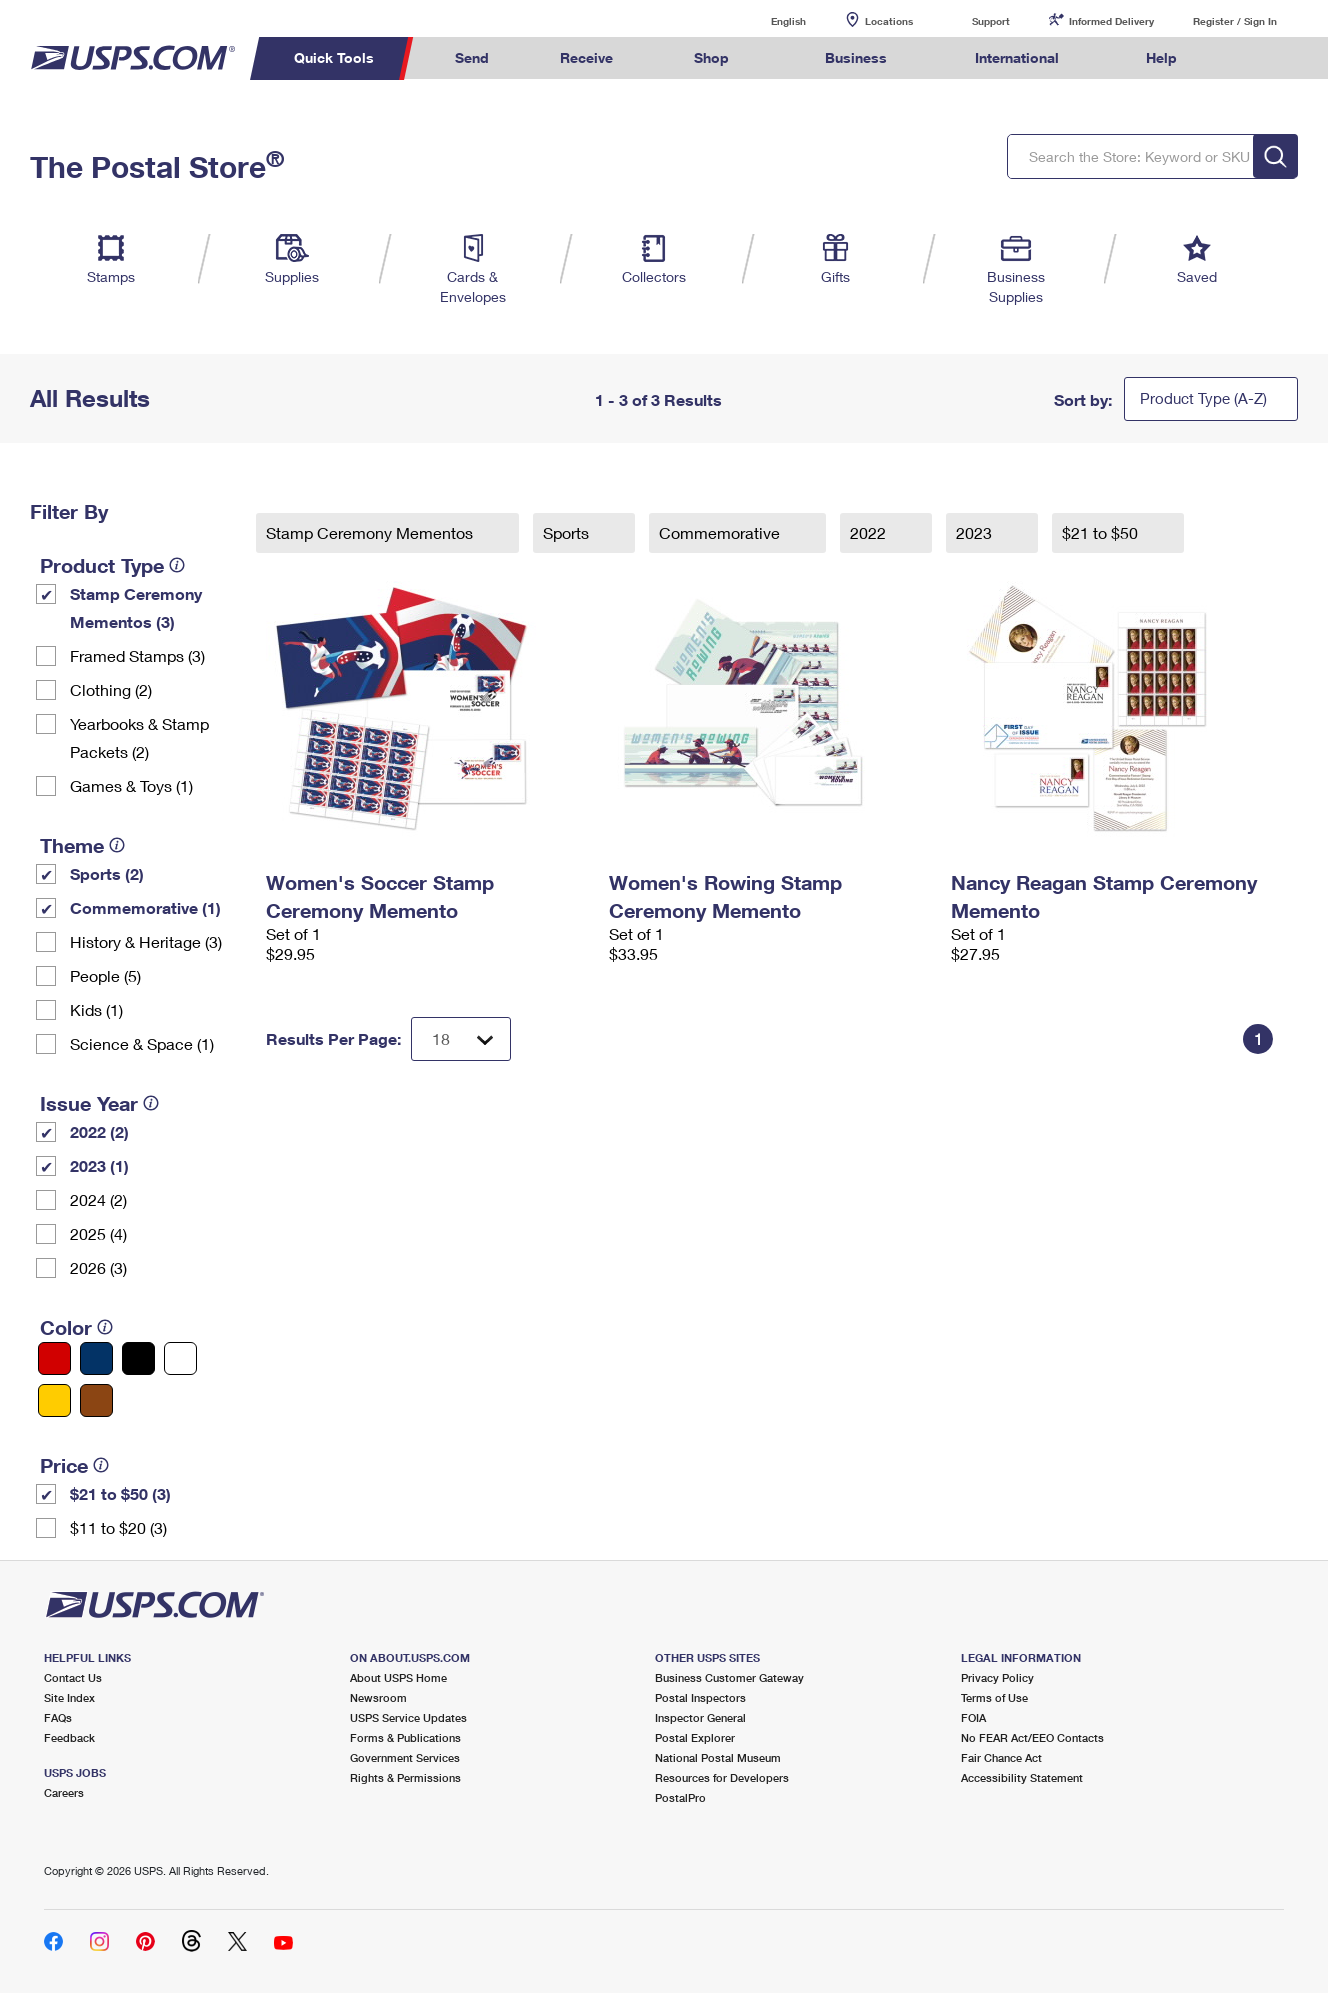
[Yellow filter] (54, 1400)
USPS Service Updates (408, 1717)
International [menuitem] (1017, 57)
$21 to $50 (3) (120, 1493)
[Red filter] (54, 1358)
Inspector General (700, 1717)
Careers (64, 1792)
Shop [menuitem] (711, 57)
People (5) (105, 975)
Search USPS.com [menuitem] (1251, 58)
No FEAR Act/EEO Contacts (1032, 1737)
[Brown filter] (96, 1400)
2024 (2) (98, 1199)
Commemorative (721, 532)
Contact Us (73, 1677)
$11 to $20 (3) (118, 1527)
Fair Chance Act (1001, 1757)
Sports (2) (107, 873)
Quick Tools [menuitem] (334, 57)
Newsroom (378, 1697)
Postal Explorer (695, 1737)
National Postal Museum (718, 1757)
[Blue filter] (96, 1358)
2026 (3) (98, 1267)
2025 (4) (98, 1233)
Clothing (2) (111, 689)
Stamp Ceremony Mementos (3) (136, 607)
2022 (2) (99, 1131)
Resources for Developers (722, 1777)
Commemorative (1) (145, 907)
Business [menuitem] (856, 57)
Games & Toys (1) (131, 785)
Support (991, 21)
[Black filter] (138, 1358)
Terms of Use (994, 1697)
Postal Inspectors (700, 1697)
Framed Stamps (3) (137, 655)
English (768, 20)
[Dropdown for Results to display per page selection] (461, 1039)
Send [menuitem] (472, 57)
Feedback (69, 1737)
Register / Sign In (1235, 21)
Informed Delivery (1111, 21)
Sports (568, 532)
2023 (976, 532)
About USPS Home (398, 1677)
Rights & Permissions (405, 1777)
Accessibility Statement (1022, 1777)
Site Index (69, 1697)
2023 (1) (99, 1165)
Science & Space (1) (142, 1043)
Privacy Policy (997, 1677)
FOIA (973, 1717)
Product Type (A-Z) (1203, 398)
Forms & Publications (405, 1737)
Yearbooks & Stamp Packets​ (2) (139, 737)
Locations (889, 21)
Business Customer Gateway (729, 1677)
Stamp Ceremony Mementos (371, 532)
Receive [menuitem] (586, 57)
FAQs (58, 1717)
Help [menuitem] (1161, 57)
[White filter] (180, 1358)
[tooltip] (177, 565)
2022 (870, 532)
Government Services (405, 1757)
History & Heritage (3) (146, 941)
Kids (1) (96, 1009)
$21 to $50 (1102, 532)
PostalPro (680, 1797)
